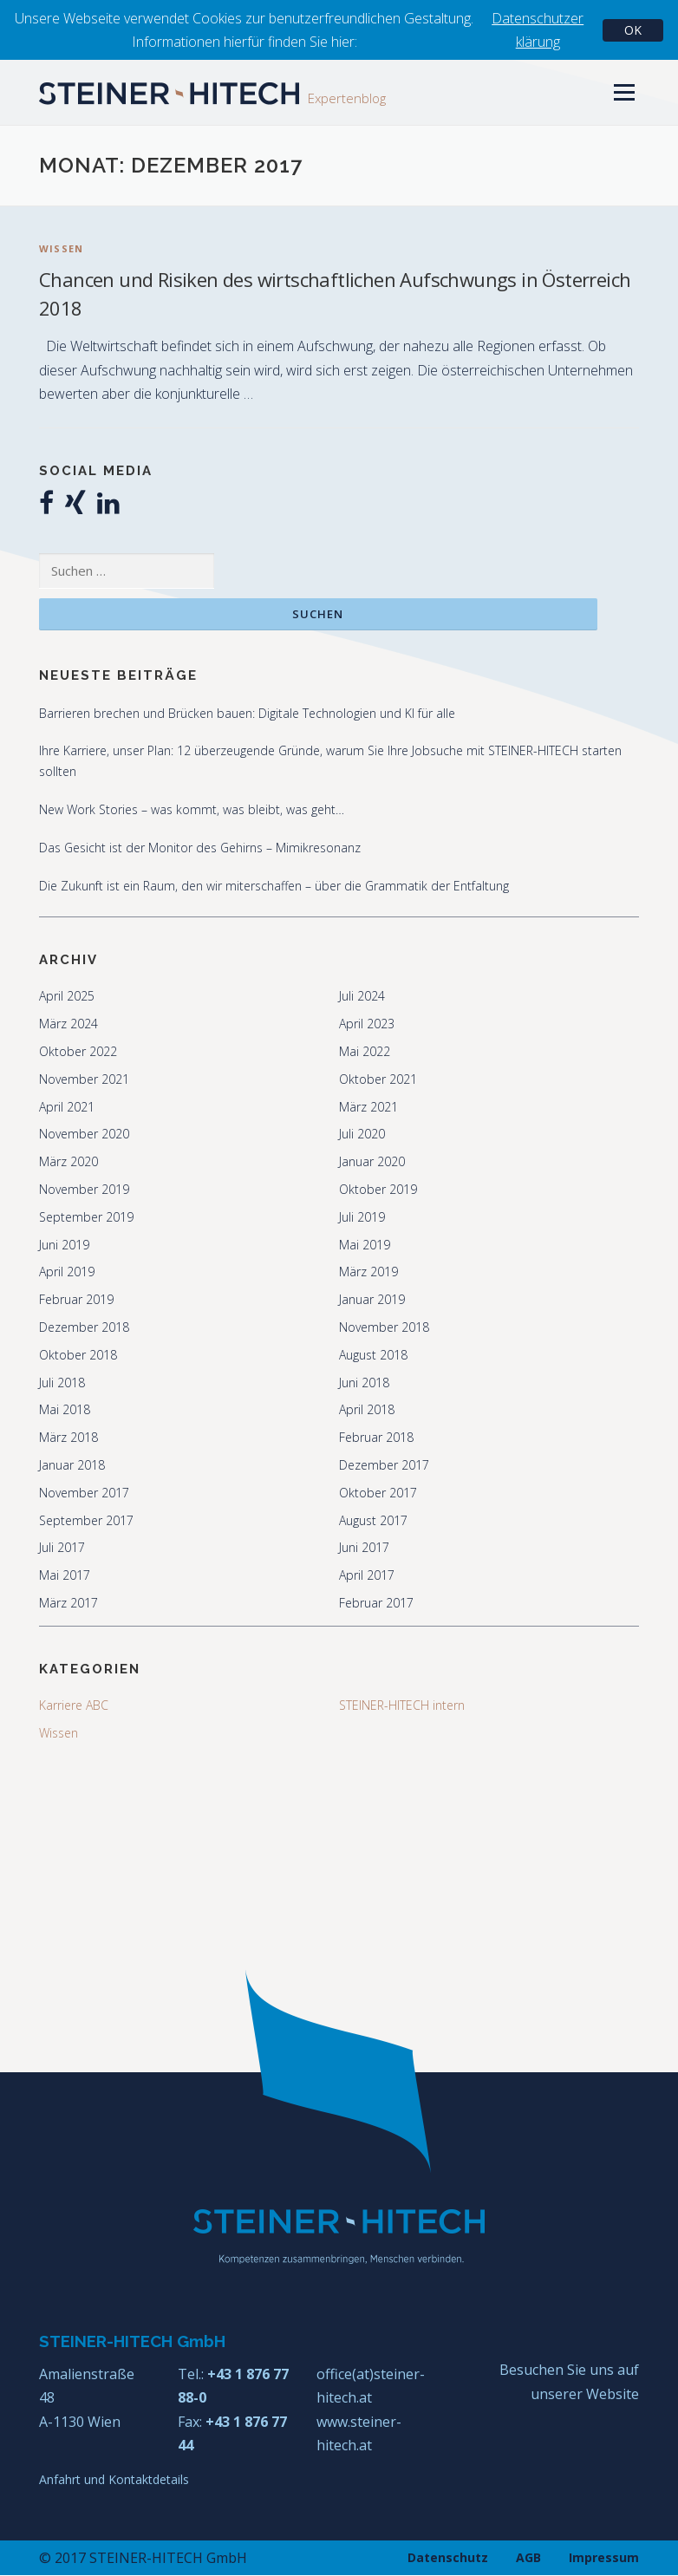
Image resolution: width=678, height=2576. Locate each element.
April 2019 (67, 1272)
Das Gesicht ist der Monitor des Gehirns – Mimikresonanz (200, 847)
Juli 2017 (62, 1548)
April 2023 (366, 1024)
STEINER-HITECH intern (402, 1705)
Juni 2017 (364, 1548)
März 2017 (68, 1603)
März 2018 (68, 1438)
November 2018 (384, 1327)
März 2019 (368, 1272)
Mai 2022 (364, 1051)
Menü (624, 92)
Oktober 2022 (78, 1051)
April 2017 (366, 1576)
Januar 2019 (372, 1300)
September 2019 (86, 1217)
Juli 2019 (362, 1217)
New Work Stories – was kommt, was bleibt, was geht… (191, 809)
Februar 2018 (376, 1438)
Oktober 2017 (378, 1492)
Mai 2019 (364, 1244)
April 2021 (67, 1107)
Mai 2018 (64, 1410)
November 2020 (84, 1134)
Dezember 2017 (384, 1465)
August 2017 (373, 1520)
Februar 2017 (376, 1603)
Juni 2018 (364, 1382)
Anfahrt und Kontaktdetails (114, 2479)
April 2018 (366, 1410)
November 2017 (84, 1492)
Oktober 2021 (378, 1079)
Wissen (61, 248)
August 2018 (373, 1355)
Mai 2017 (64, 1576)
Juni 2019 (64, 1244)
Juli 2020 (362, 1134)
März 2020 (68, 1162)
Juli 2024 (362, 996)
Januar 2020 (372, 1162)
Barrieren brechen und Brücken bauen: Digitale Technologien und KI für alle (247, 713)
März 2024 (68, 1024)
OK (633, 30)
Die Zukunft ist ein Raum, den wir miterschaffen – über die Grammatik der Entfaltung (274, 885)
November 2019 (84, 1189)
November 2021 (84, 1079)
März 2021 (368, 1107)
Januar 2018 (72, 1465)
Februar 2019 (76, 1300)
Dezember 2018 (84, 1327)
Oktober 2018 (78, 1355)
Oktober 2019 (378, 1189)
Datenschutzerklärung (537, 30)
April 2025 (67, 996)
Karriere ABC (73, 1705)
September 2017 (86, 1520)
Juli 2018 (62, 1382)
